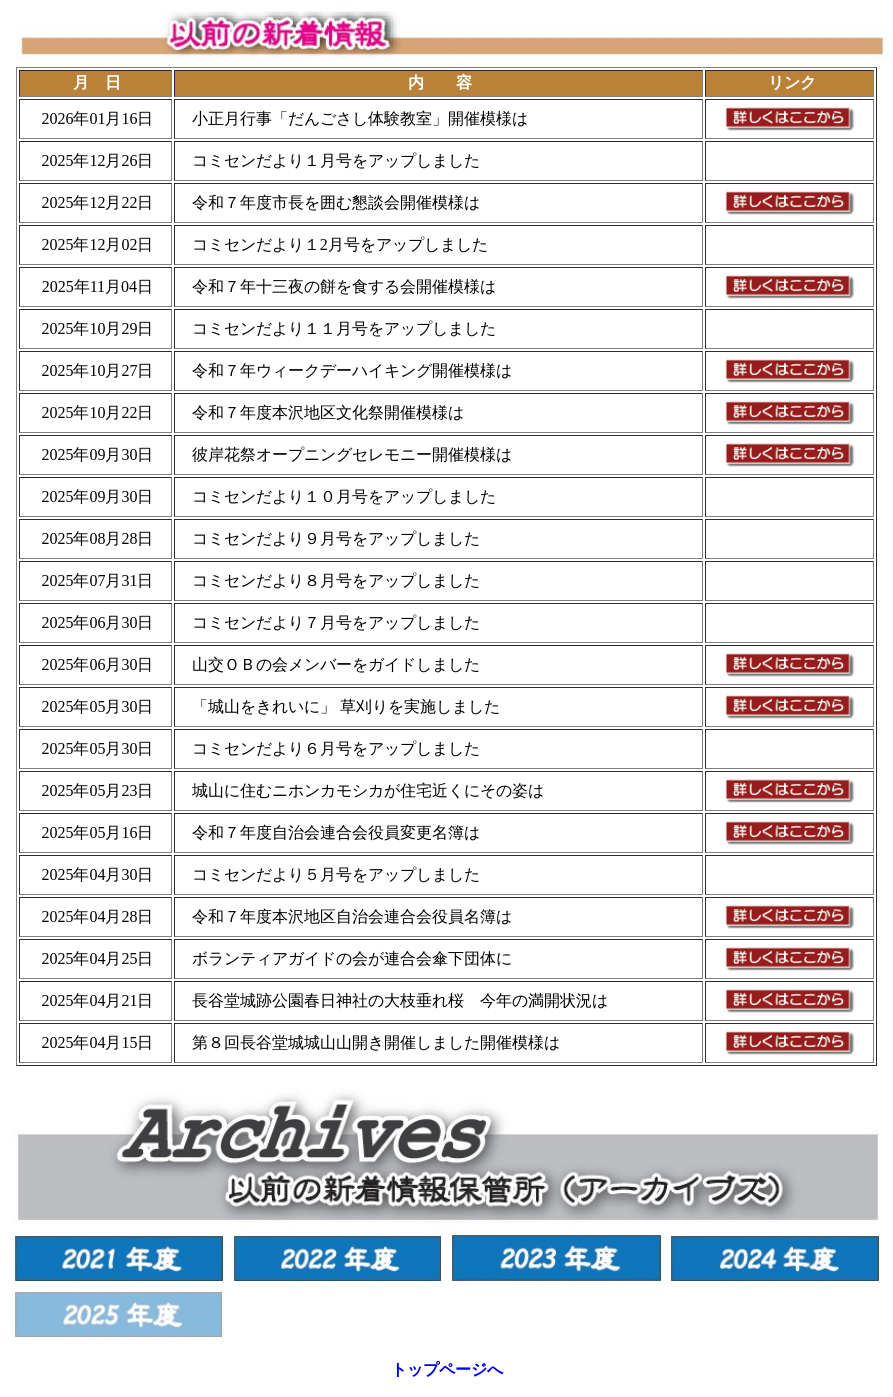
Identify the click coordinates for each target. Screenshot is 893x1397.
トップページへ (447, 1369)
